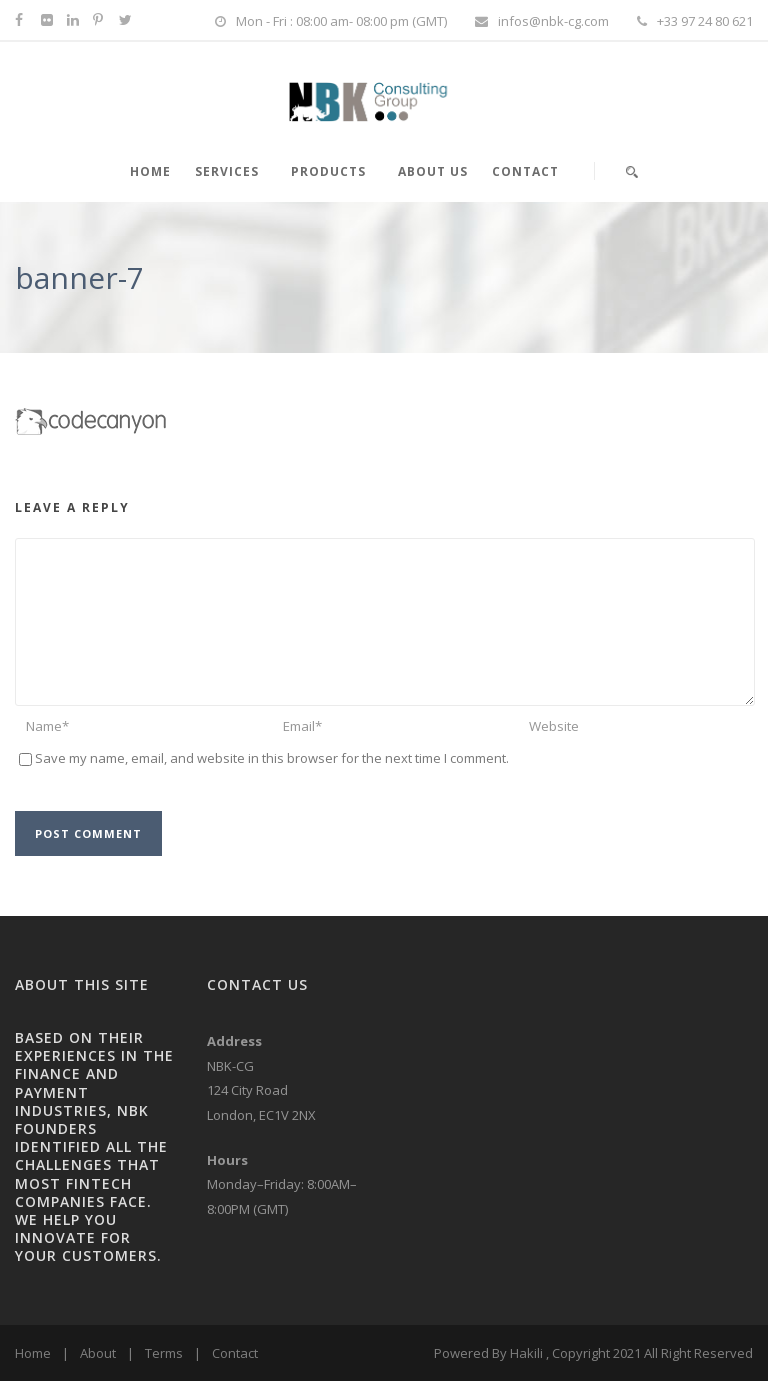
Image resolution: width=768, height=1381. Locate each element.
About (98, 1353)
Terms (164, 1353)
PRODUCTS (328, 171)
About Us (433, 171)
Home (33, 1353)
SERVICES (227, 171)
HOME (150, 171)
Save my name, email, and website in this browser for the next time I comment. (272, 758)
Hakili (526, 1353)
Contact (525, 171)
